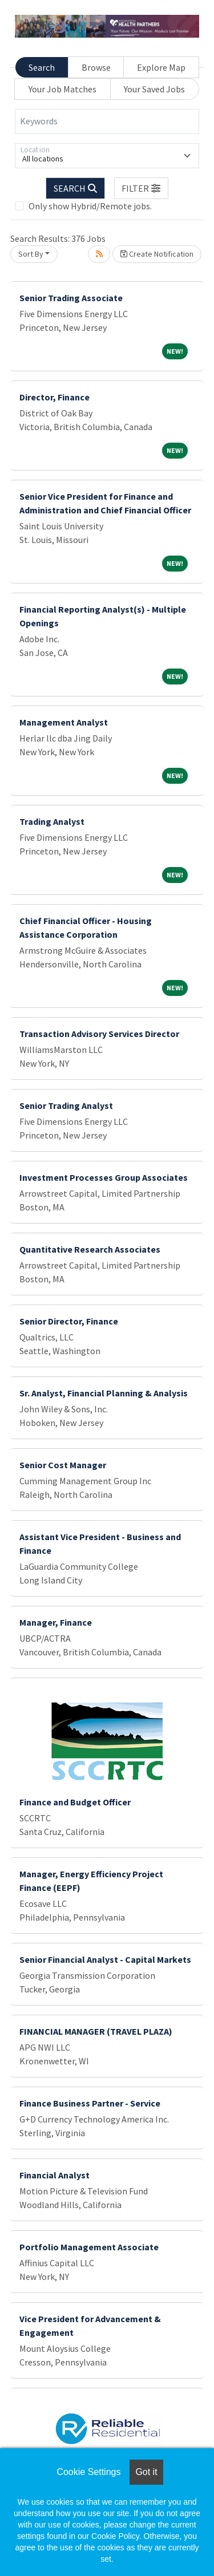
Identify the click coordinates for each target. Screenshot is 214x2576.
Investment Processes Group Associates (103, 1177)
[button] (141, 188)
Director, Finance (54, 397)
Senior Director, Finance (68, 1321)
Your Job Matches (62, 89)
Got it (146, 2472)
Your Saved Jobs (154, 89)
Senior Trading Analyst (66, 1105)
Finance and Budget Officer (75, 1802)
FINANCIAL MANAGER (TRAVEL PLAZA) (95, 2031)
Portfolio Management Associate (89, 2247)
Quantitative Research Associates (89, 1249)
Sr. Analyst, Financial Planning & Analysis (103, 1393)
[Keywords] (107, 121)
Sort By (30, 254)
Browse (96, 67)
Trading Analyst (51, 821)
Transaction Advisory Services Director (99, 1033)
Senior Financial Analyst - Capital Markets (105, 1959)
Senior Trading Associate (71, 297)
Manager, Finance (55, 1622)
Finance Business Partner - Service (89, 2103)
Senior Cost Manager (62, 1465)
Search (42, 67)
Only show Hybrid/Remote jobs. (90, 206)
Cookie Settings (88, 2472)
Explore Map (161, 67)
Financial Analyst (54, 2175)
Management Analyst (63, 722)
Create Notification (156, 254)
